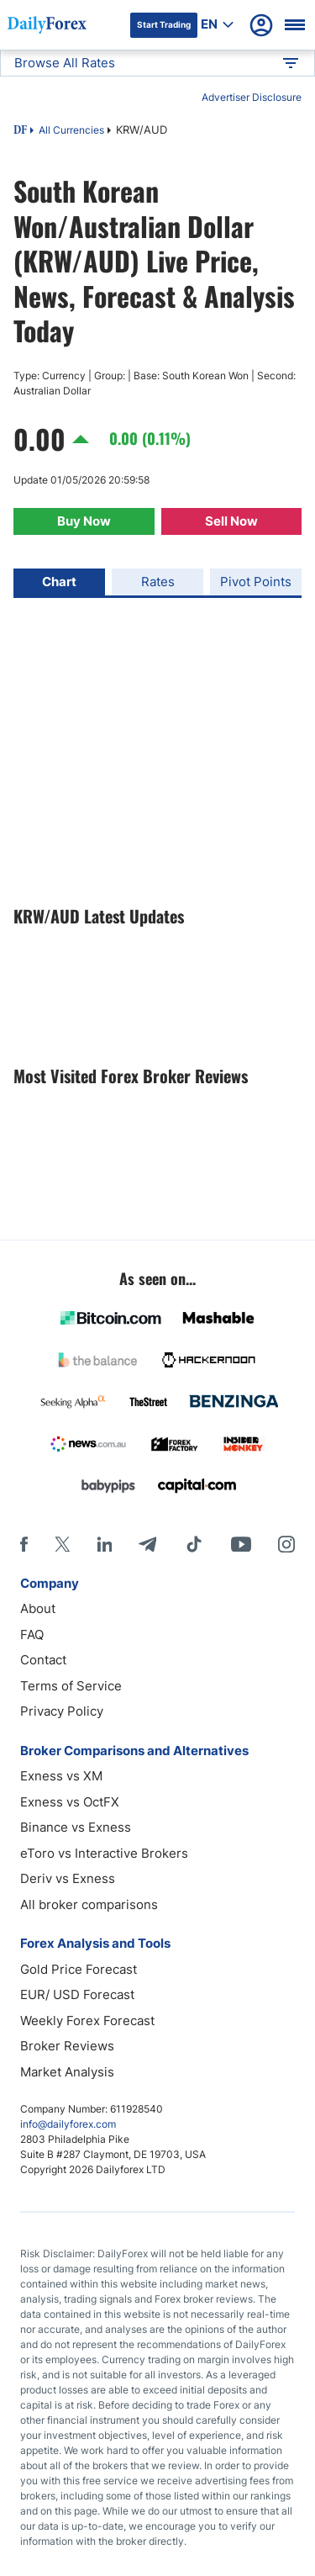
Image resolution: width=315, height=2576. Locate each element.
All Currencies (71, 130)
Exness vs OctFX (69, 1802)
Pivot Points (255, 582)
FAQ (32, 1634)
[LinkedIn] (104, 1544)
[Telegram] (147, 1544)
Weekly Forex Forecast (87, 2021)
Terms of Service (71, 1686)
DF (20, 131)
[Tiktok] (194, 1544)
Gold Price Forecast (78, 1969)
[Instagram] (286, 1544)
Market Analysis (67, 2072)
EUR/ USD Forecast (77, 1994)
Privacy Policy (61, 1711)
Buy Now (84, 521)
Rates (158, 582)
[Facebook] (24, 1544)
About (37, 1608)
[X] (62, 1544)
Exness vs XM (61, 1776)
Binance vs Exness (75, 1827)
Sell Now (231, 521)
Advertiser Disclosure (252, 97)
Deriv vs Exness (67, 1878)
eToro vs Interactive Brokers (104, 1853)
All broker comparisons (89, 1904)
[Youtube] (241, 1544)
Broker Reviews (67, 2046)
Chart (59, 582)
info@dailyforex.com (68, 2124)
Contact (43, 1660)
